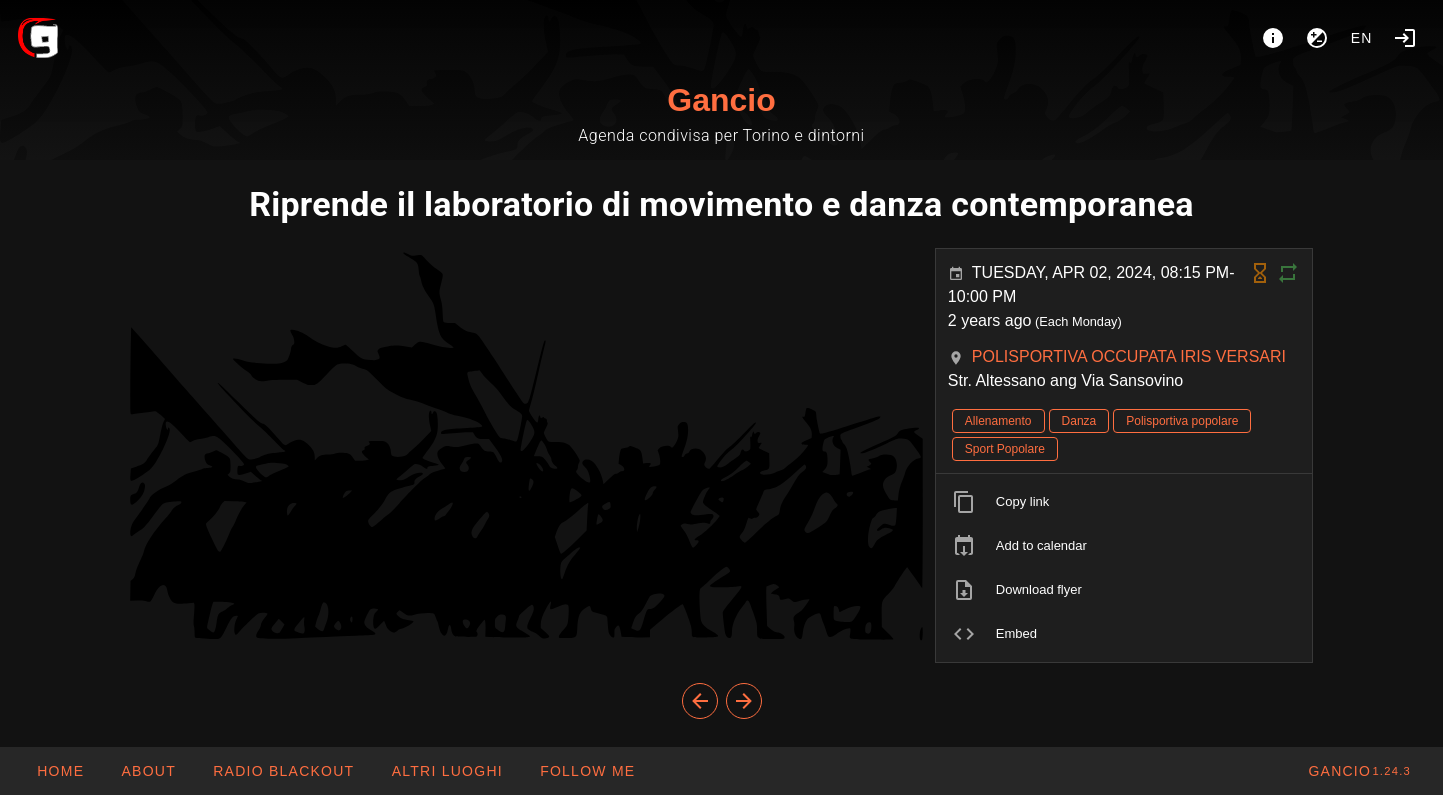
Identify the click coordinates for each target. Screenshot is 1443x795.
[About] (1273, 38)
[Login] (1405, 38)
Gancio (721, 100)
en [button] (1362, 38)
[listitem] (1124, 502)
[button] (446, 771)
